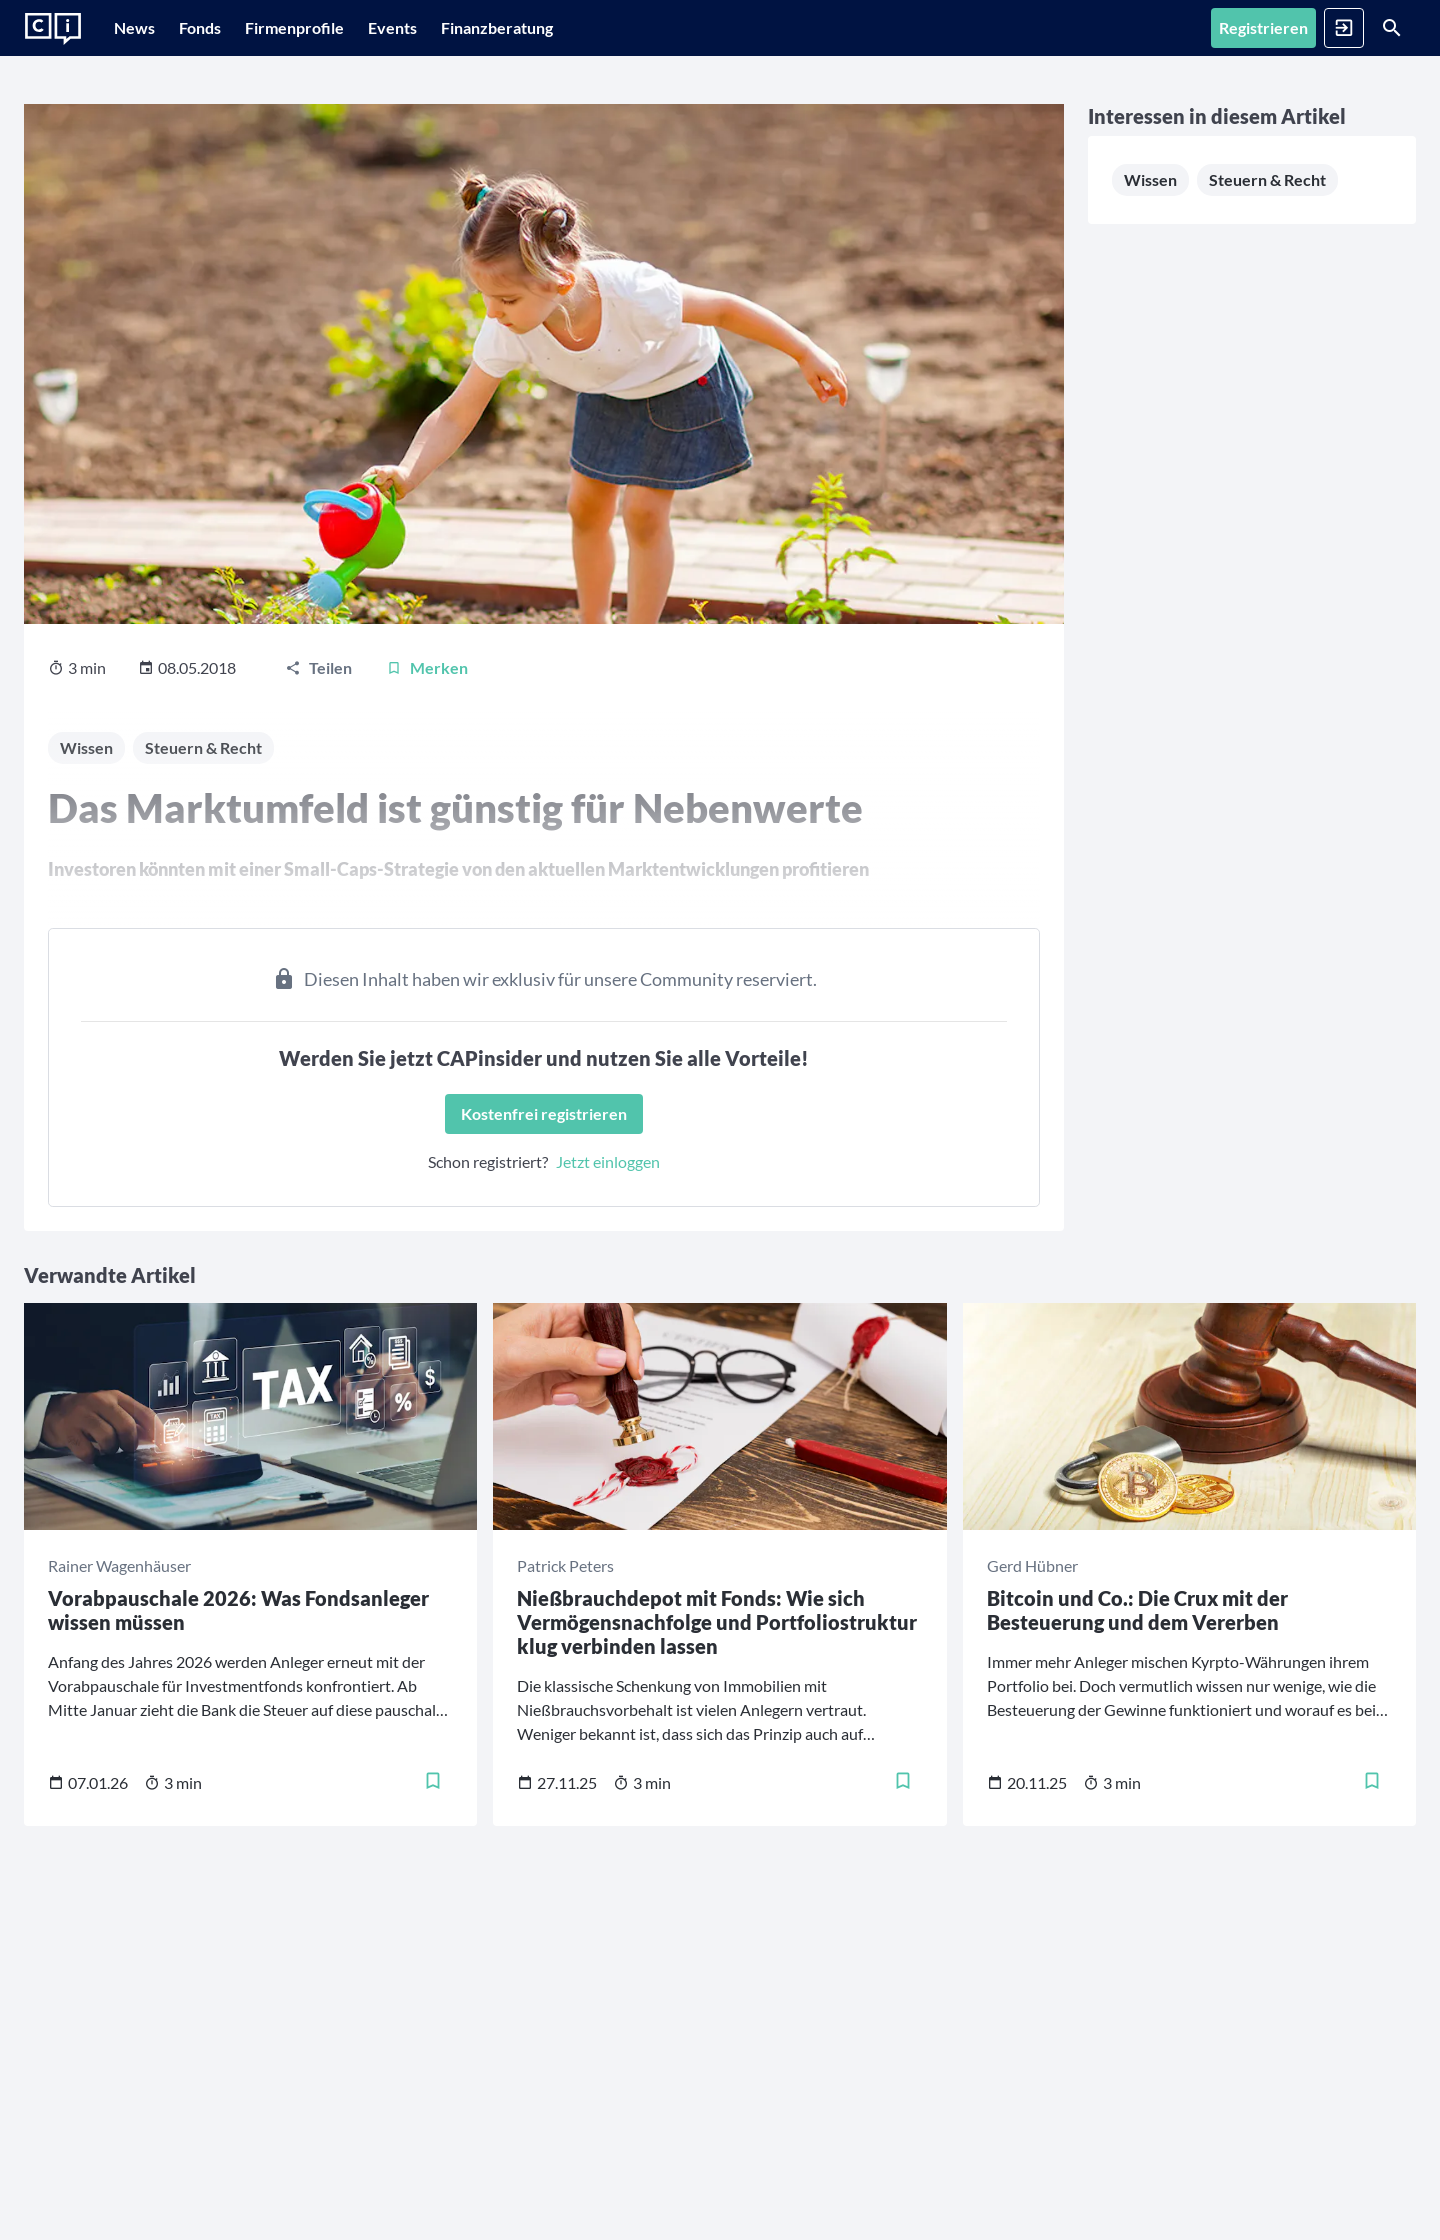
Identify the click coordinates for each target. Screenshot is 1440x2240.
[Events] (462, 28)
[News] (144, 28)
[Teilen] (318, 637)
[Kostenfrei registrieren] (423, 1083)
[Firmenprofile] (344, 28)
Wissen (907, 293)
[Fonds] (230, 28)
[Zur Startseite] (53, 29)
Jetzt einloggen (487, 1130)
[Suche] (1366, 28)
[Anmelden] (1266, 28)
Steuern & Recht (939, 333)
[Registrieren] (1160, 28)
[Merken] (427, 637)
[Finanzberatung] (577, 28)
